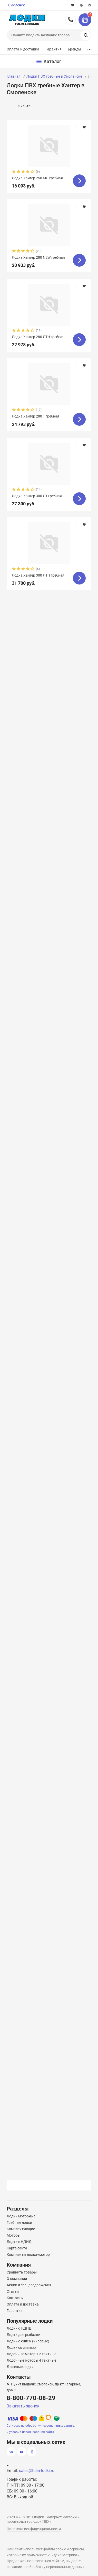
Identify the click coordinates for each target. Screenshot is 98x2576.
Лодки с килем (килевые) (28, 2341)
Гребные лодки (19, 2222)
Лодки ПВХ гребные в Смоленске (54, 76)
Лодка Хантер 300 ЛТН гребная (38, 575)
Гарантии (15, 2311)
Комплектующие (21, 2229)
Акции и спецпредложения (29, 2285)
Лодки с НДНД (19, 2242)
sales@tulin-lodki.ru (36, 2470)
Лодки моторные (21, 2216)
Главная (14, 76)
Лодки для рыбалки (23, 2335)
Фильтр (24, 106)
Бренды (74, 49)
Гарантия (53, 49)
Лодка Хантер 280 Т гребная (35, 416)
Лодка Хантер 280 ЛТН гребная (38, 337)
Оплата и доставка (23, 49)
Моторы (14, 2235)
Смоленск (16, 5)
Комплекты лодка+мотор (28, 2254)
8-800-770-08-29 (70, 20)
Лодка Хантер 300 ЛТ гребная (37, 496)
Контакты (15, 2298)
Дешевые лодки (20, 2367)
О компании (17, 2279)
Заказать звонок (23, 2406)
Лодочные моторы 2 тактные (31, 2354)
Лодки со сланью (21, 2347)
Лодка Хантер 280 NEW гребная (38, 257)
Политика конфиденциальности (34, 2529)
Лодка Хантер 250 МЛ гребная (37, 178)
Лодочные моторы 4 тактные (31, 2360)
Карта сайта (17, 2248)
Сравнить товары (22, 2272)
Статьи (13, 2291)
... (89, 48)
